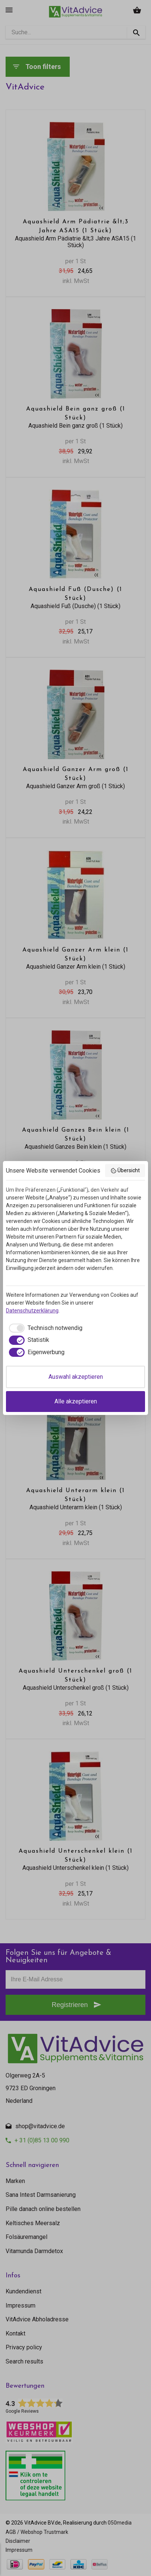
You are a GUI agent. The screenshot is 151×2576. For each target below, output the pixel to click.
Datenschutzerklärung (32, 1311)
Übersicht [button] (125, 1170)
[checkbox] (44, 1328)
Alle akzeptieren (75, 1401)
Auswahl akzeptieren (75, 1376)
